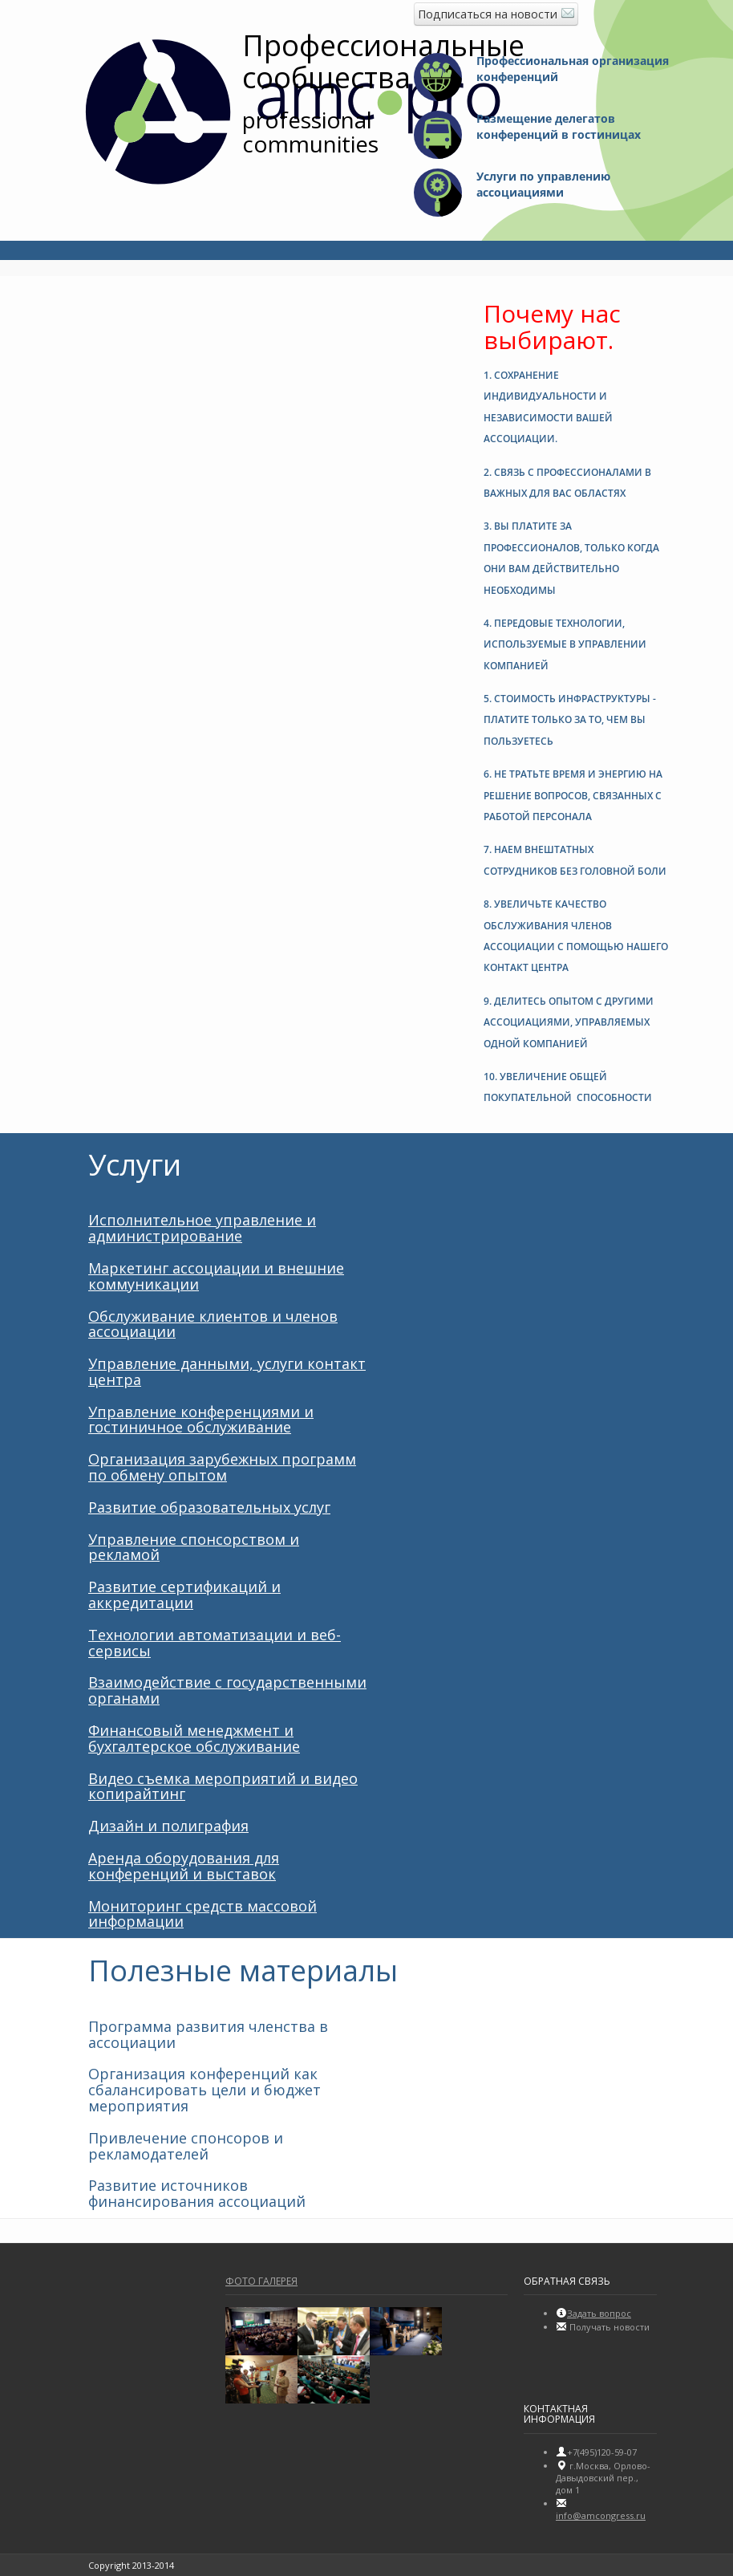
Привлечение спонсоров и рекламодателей (185, 2146)
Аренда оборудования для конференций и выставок (183, 1865)
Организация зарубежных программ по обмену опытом (222, 1467)
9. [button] (569, 1022)
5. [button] (570, 720)
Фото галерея (261, 2281)
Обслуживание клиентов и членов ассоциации (213, 1324)
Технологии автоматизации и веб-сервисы (214, 1642)
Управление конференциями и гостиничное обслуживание (201, 1419)
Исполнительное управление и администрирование (202, 1227)
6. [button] (573, 795)
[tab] (576, 403)
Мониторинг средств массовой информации (202, 1914)
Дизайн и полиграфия (168, 1825)
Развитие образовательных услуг (209, 1507)
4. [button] (565, 644)
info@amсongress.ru (601, 2515)
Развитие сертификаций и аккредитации (184, 1594)
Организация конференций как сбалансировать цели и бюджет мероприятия (204, 2089)
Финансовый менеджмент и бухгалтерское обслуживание (194, 1738)
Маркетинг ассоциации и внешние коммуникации (216, 1276)
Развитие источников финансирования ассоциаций (197, 2193)
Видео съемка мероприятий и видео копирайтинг (223, 1786)
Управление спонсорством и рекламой (193, 1547)
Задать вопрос (599, 2313)
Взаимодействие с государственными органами (227, 1690)
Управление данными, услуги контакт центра (227, 1371)
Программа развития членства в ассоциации (208, 2034)
